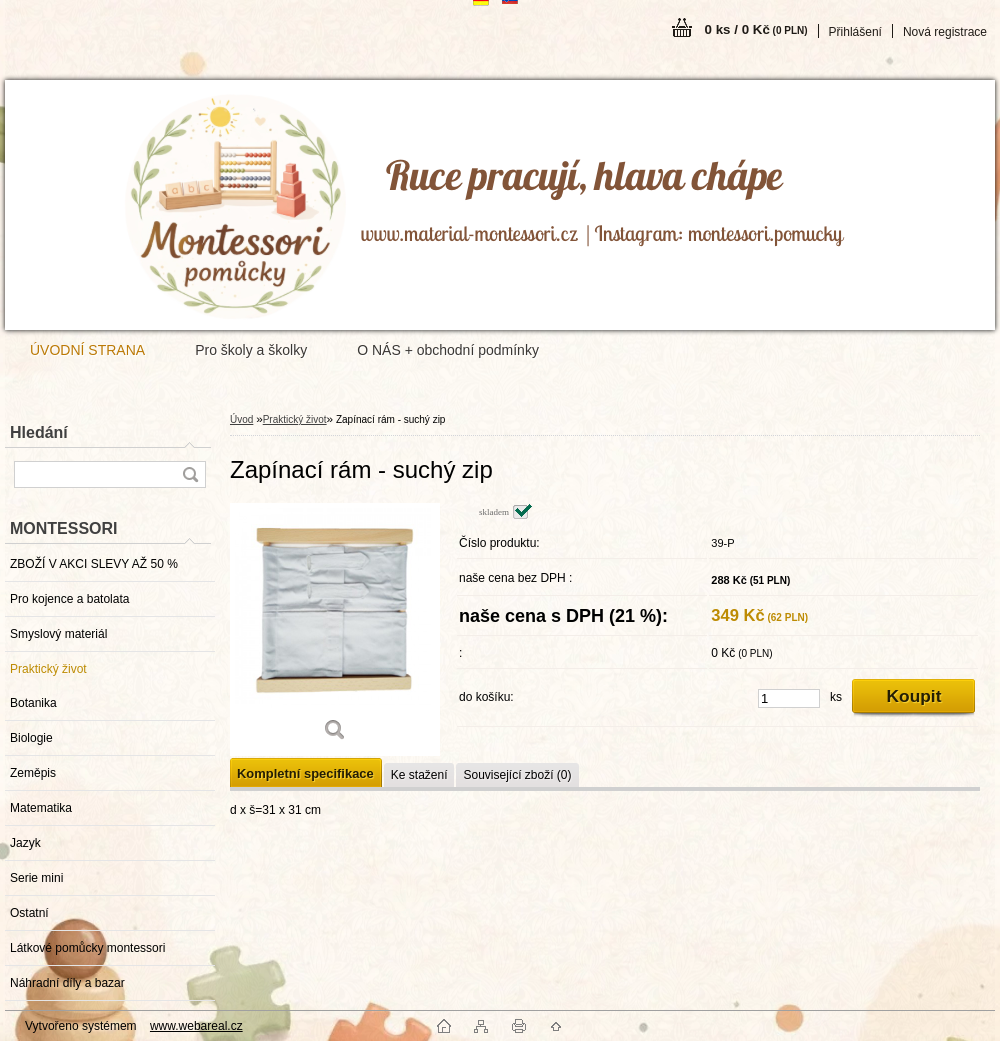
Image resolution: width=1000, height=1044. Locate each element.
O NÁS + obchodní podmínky (448, 350)
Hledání (39, 432)
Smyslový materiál (58, 634)
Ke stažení (419, 775)
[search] (190, 474)
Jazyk (25, 843)
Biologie (31, 738)
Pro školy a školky (251, 350)
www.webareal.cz (196, 1026)
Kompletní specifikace (305, 773)
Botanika (33, 703)
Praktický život (48, 669)
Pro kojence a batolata (69, 599)
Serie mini (36, 878)
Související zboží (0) (517, 775)
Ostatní (29, 913)
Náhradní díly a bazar (67, 983)
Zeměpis (33, 773)
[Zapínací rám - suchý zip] (335, 629)
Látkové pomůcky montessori (87, 948)
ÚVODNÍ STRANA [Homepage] (87, 350)
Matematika (41, 808)
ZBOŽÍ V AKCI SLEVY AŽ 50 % (94, 564)
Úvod (241, 419)
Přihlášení (855, 32)
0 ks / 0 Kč (756, 29)
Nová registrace (945, 32)
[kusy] (789, 698)
